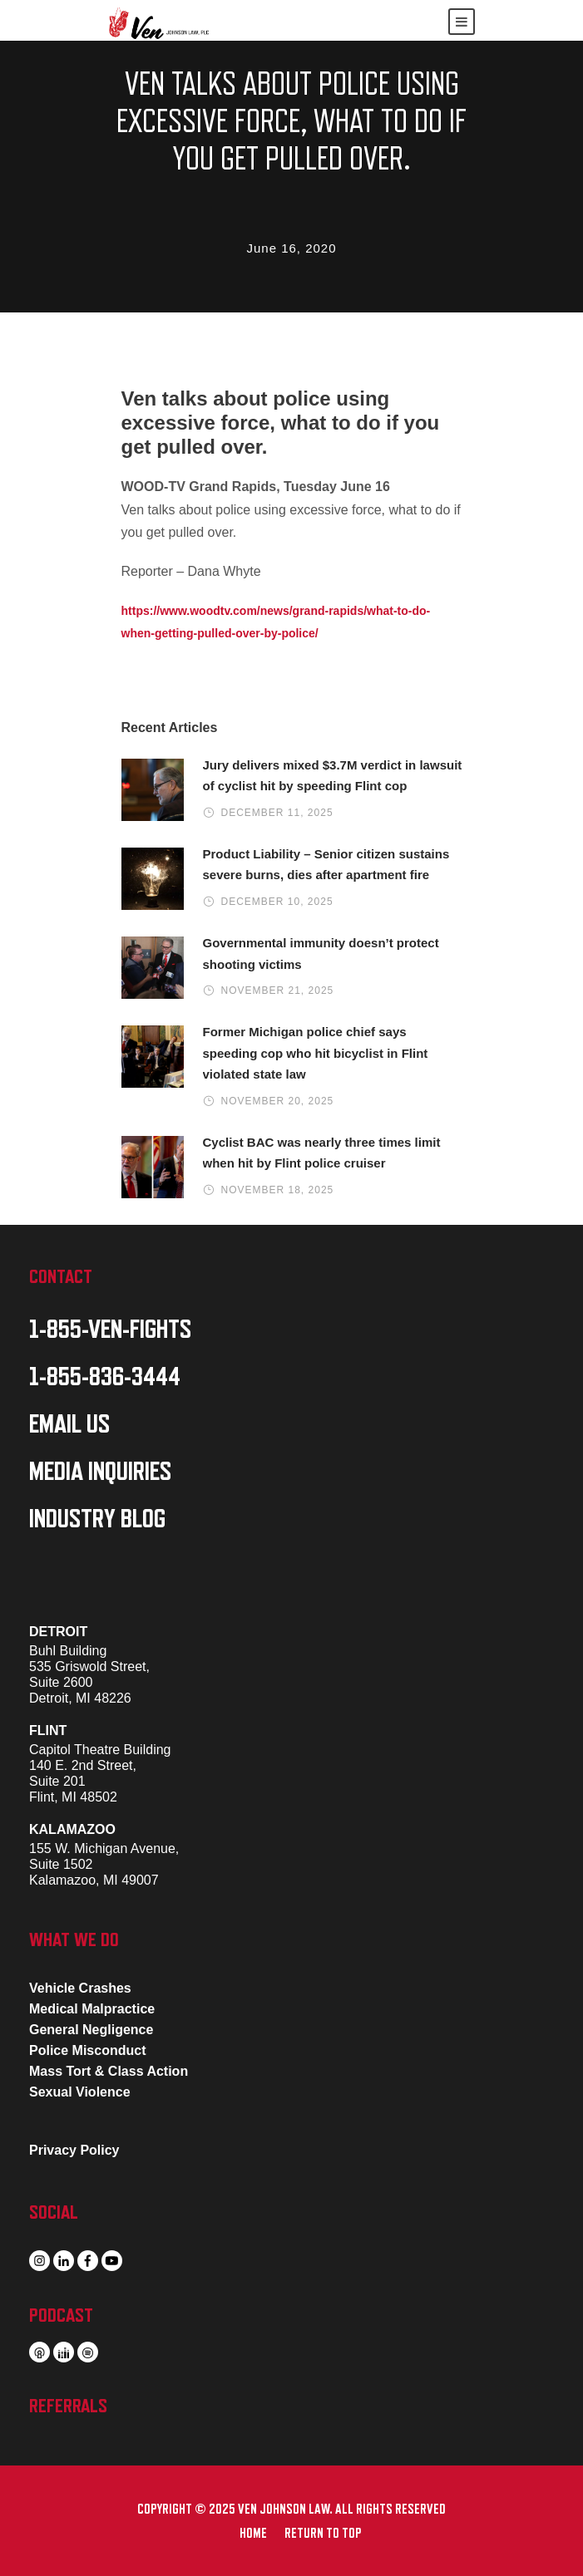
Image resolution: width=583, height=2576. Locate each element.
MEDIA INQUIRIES (100, 1471)
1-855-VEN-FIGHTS (110, 1329)
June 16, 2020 (291, 248)
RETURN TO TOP (322, 2533)
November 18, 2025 (277, 1190)
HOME (253, 2533)
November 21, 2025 (277, 990)
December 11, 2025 (277, 813)
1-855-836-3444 (104, 1377)
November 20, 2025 (277, 1101)
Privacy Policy (74, 2150)
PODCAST (61, 2315)
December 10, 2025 (277, 901)
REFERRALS (68, 2406)
